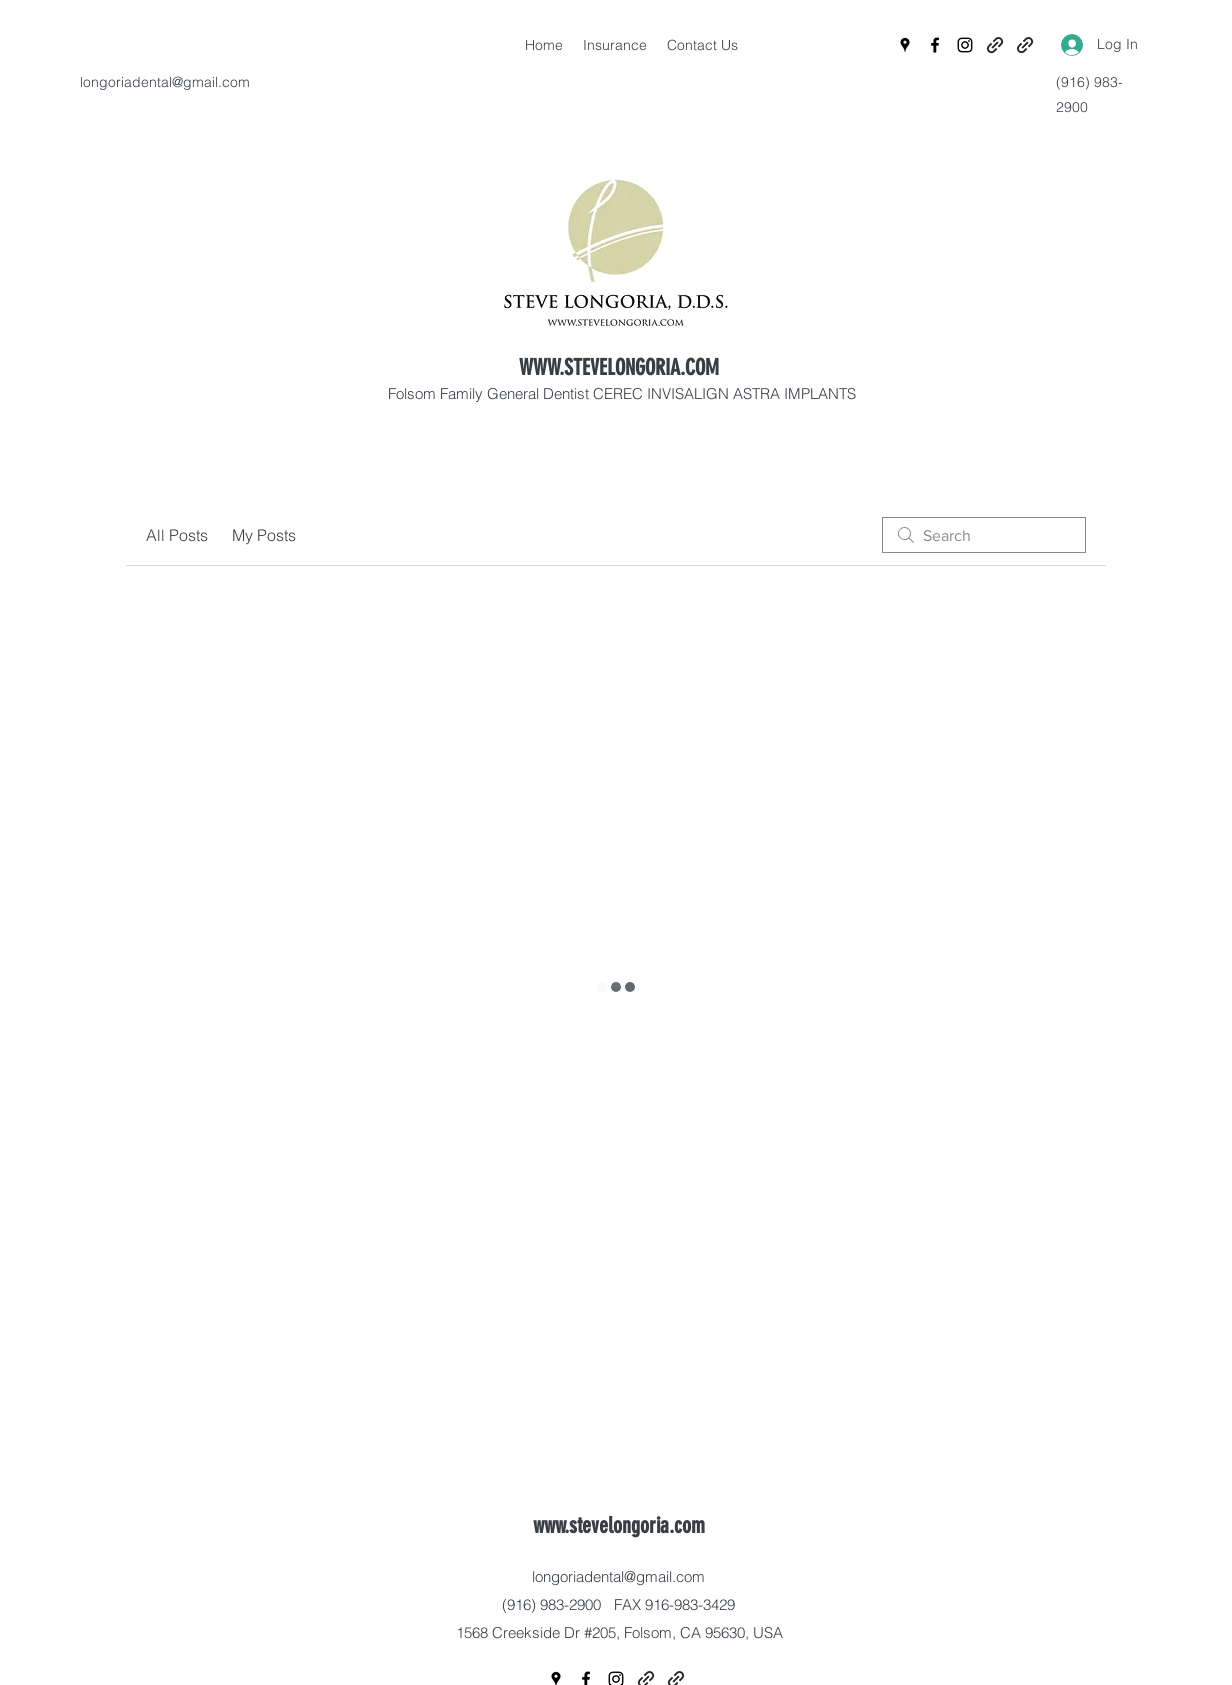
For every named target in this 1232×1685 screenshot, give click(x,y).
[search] (984, 535)
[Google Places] (905, 45)
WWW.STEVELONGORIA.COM (619, 367)
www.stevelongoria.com (619, 1525)
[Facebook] (935, 45)
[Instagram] (965, 45)
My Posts (264, 535)
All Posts (177, 535)
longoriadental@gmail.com (165, 82)
